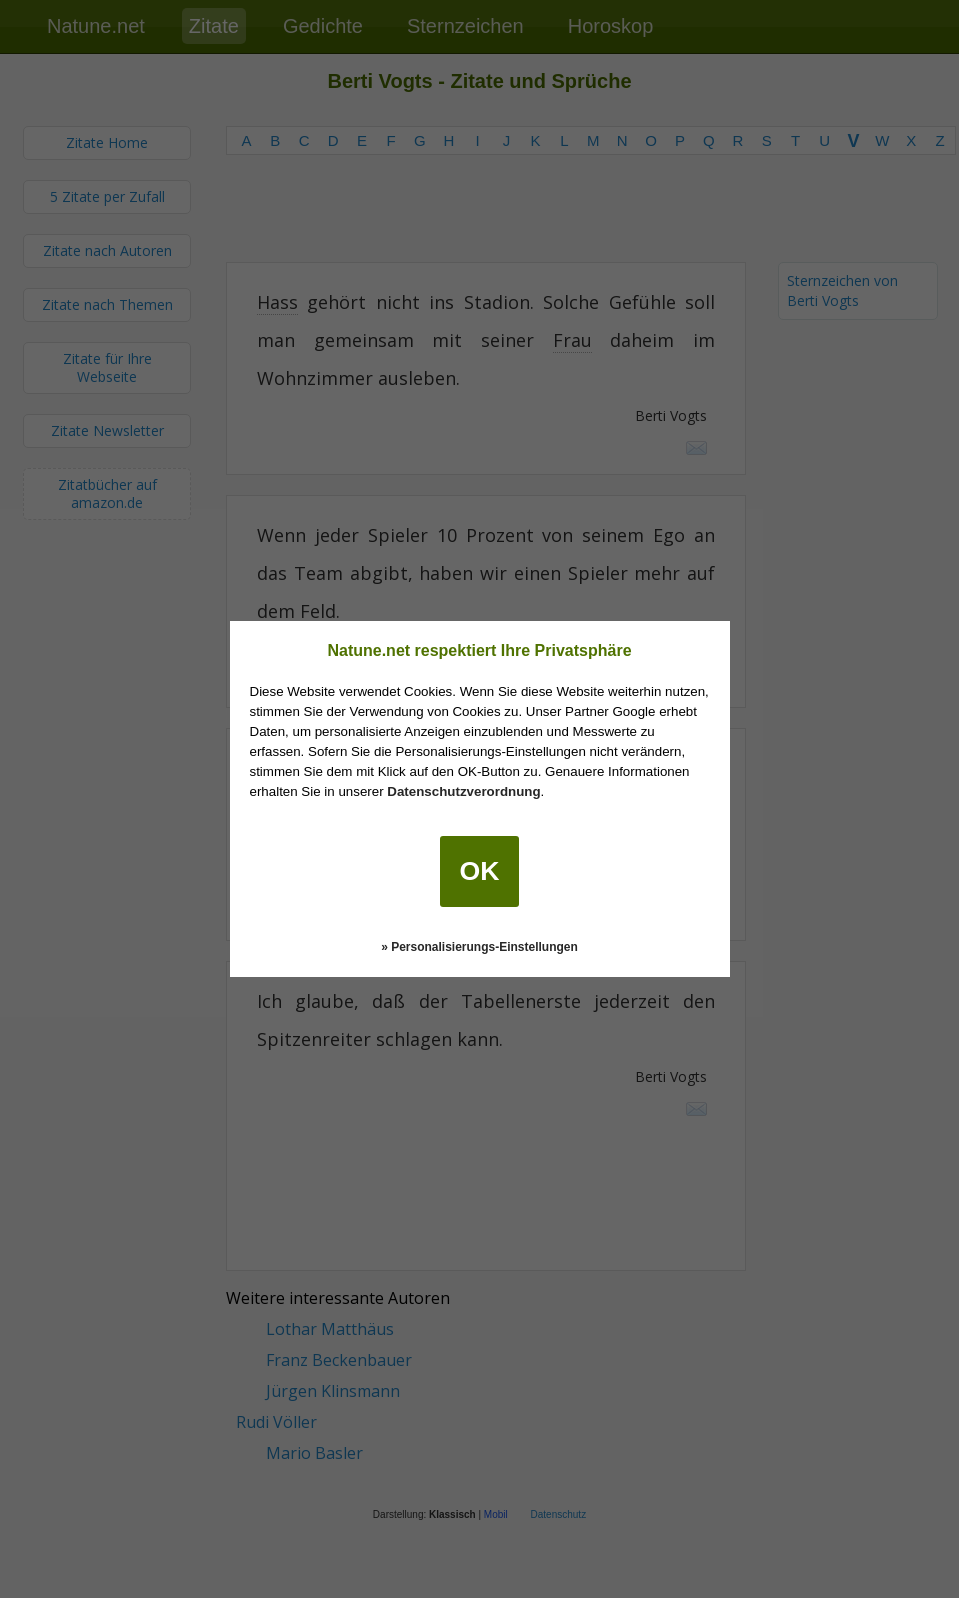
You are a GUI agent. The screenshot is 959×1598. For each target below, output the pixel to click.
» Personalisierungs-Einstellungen (479, 947)
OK (480, 871)
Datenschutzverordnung (463, 791)
